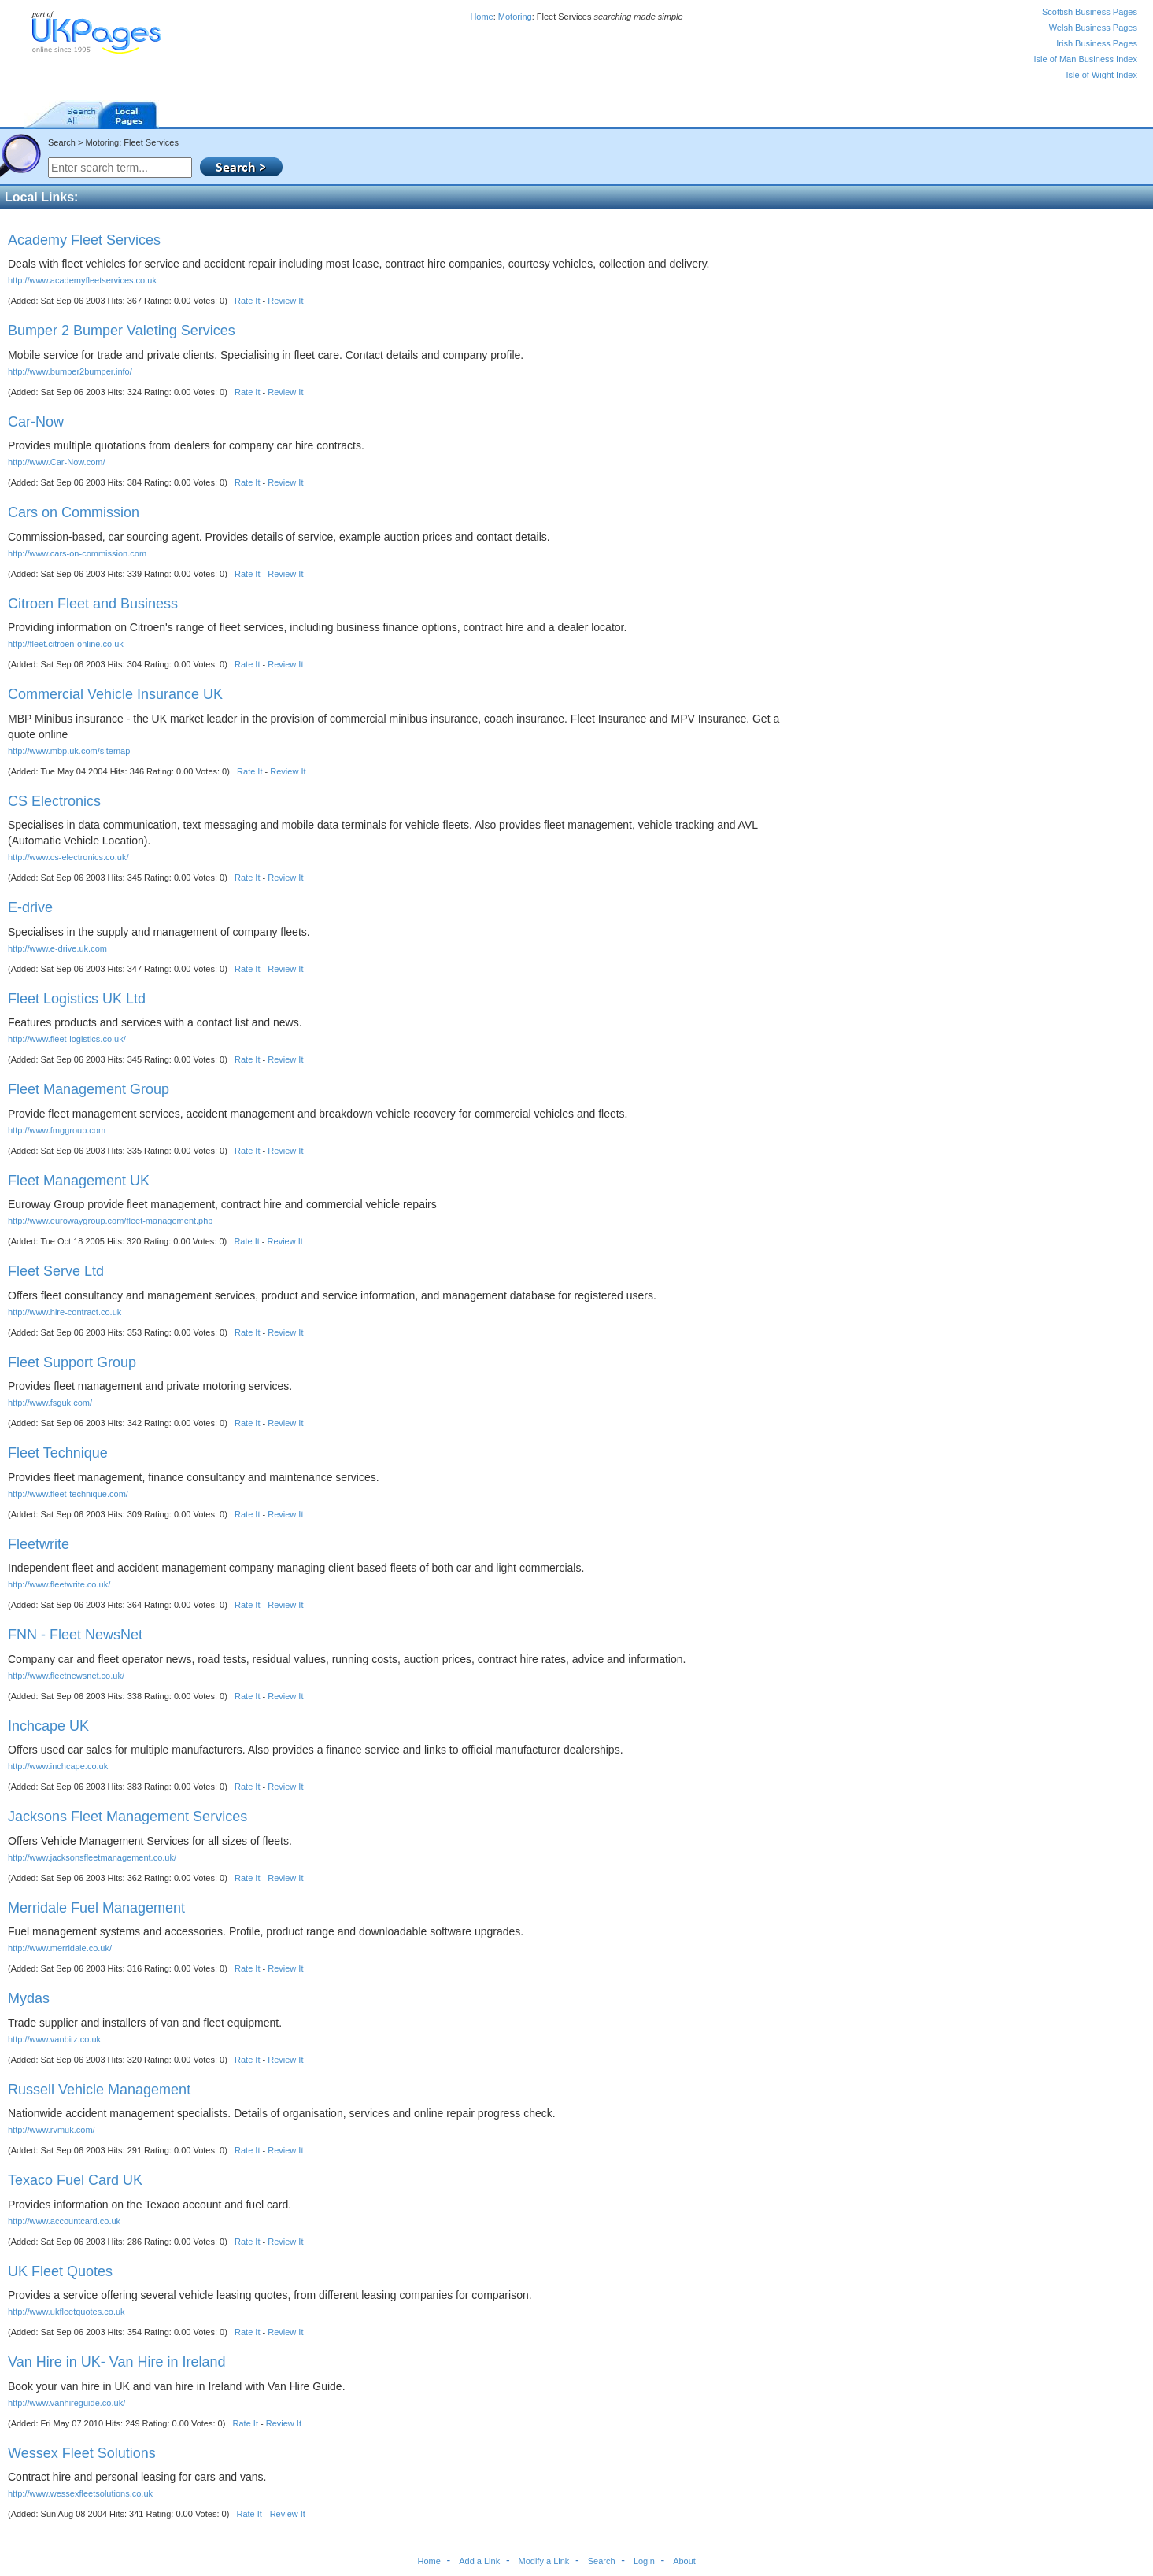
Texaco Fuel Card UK (75, 2180)
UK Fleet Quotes (60, 2271)
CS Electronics (54, 801)
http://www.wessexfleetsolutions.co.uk (80, 2493)
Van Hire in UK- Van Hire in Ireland (116, 2362)
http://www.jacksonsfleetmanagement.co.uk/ (92, 1857)
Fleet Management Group (88, 1089)
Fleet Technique (58, 1453)
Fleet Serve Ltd (56, 1271)
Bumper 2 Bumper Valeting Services (121, 330)
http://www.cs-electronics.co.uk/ (68, 857)
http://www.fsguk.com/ (50, 1402)
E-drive (30, 907)
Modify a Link (544, 2561)
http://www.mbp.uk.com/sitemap (69, 751)
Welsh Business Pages (1093, 27)
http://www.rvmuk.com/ (51, 2129)
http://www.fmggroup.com (56, 1130)
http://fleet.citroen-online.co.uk (66, 644)
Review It (285, 300)
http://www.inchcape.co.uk (58, 1766)
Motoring (515, 16)
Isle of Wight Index (1102, 74)
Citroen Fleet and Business (93, 604)
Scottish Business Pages (1089, 12)
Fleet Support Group (72, 1362)
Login (644, 2561)
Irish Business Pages (1096, 43)
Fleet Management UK (79, 1180)
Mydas (29, 1998)
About (684, 2561)
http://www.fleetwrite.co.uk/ (59, 1584)
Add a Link (479, 2561)
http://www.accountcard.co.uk (64, 2221)
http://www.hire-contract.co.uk (64, 1312)
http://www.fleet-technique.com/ (68, 1494)
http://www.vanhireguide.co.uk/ (66, 2403)
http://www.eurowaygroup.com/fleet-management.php (110, 1220)
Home (481, 16)
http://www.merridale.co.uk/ (60, 1948)
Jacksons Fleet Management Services (127, 1816)
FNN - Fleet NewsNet (75, 1635)
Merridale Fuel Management (96, 1908)
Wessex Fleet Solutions (82, 2453)
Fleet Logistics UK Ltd (77, 999)
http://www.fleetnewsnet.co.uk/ (66, 1675)
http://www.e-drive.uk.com (57, 948)
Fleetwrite (38, 1544)
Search (601, 2561)
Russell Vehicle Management (99, 2089)
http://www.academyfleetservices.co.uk (82, 280)
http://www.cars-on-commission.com (77, 553)
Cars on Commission (73, 512)
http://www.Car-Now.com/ (56, 462)
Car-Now (36, 422)
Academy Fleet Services (84, 240)
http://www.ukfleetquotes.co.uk (66, 2311)
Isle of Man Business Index (1085, 59)
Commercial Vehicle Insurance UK (115, 694)
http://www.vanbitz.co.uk (54, 2039)
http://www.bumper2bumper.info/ (70, 371)
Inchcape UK (48, 1726)
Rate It (247, 300)
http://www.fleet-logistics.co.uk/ (67, 1039)
